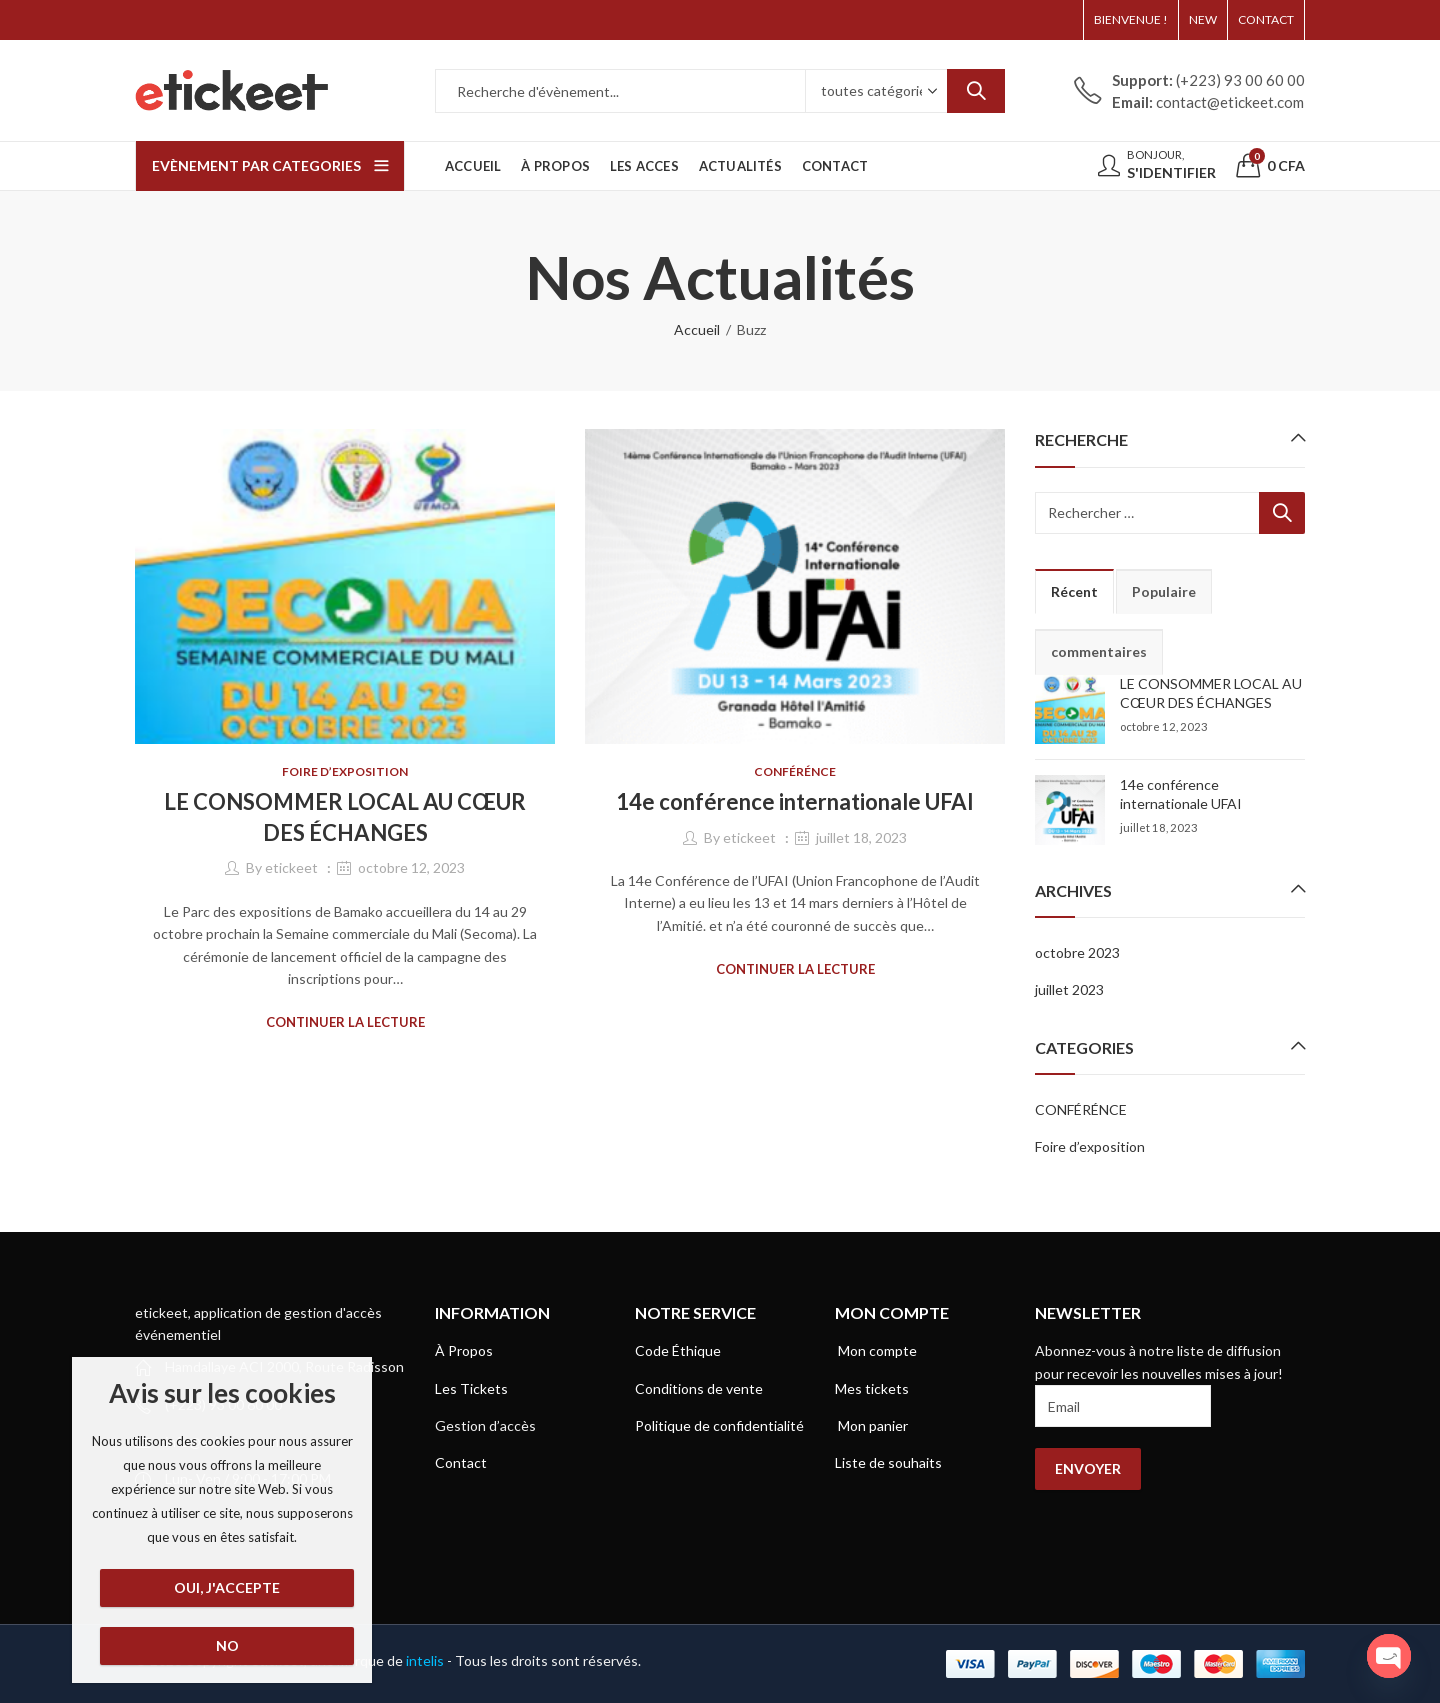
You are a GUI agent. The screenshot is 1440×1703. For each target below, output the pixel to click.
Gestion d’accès (485, 1425)
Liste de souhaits (888, 1462)
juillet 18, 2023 (861, 837)
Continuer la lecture (345, 1022)
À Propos (464, 1350)
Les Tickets (471, 1388)
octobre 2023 (1077, 952)
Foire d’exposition (345, 771)
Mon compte (876, 1350)
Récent (1074, 591)
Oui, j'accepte (227, 1587)
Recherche (976, 91)
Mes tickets (872, 1388)
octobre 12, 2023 (411, 867)
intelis (426, 1660)
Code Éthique (678, 1350)
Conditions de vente (699, 1388)
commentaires (1099, 651)
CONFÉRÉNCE (795, 771)
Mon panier (871, 1425)
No (227, 1645)
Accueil (697, 329)
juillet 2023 (1069, 989)
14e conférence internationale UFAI (795, 801)
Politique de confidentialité (719, 1425)
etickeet (291, 867)
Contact (461, 1462)
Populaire (1164, 591)
